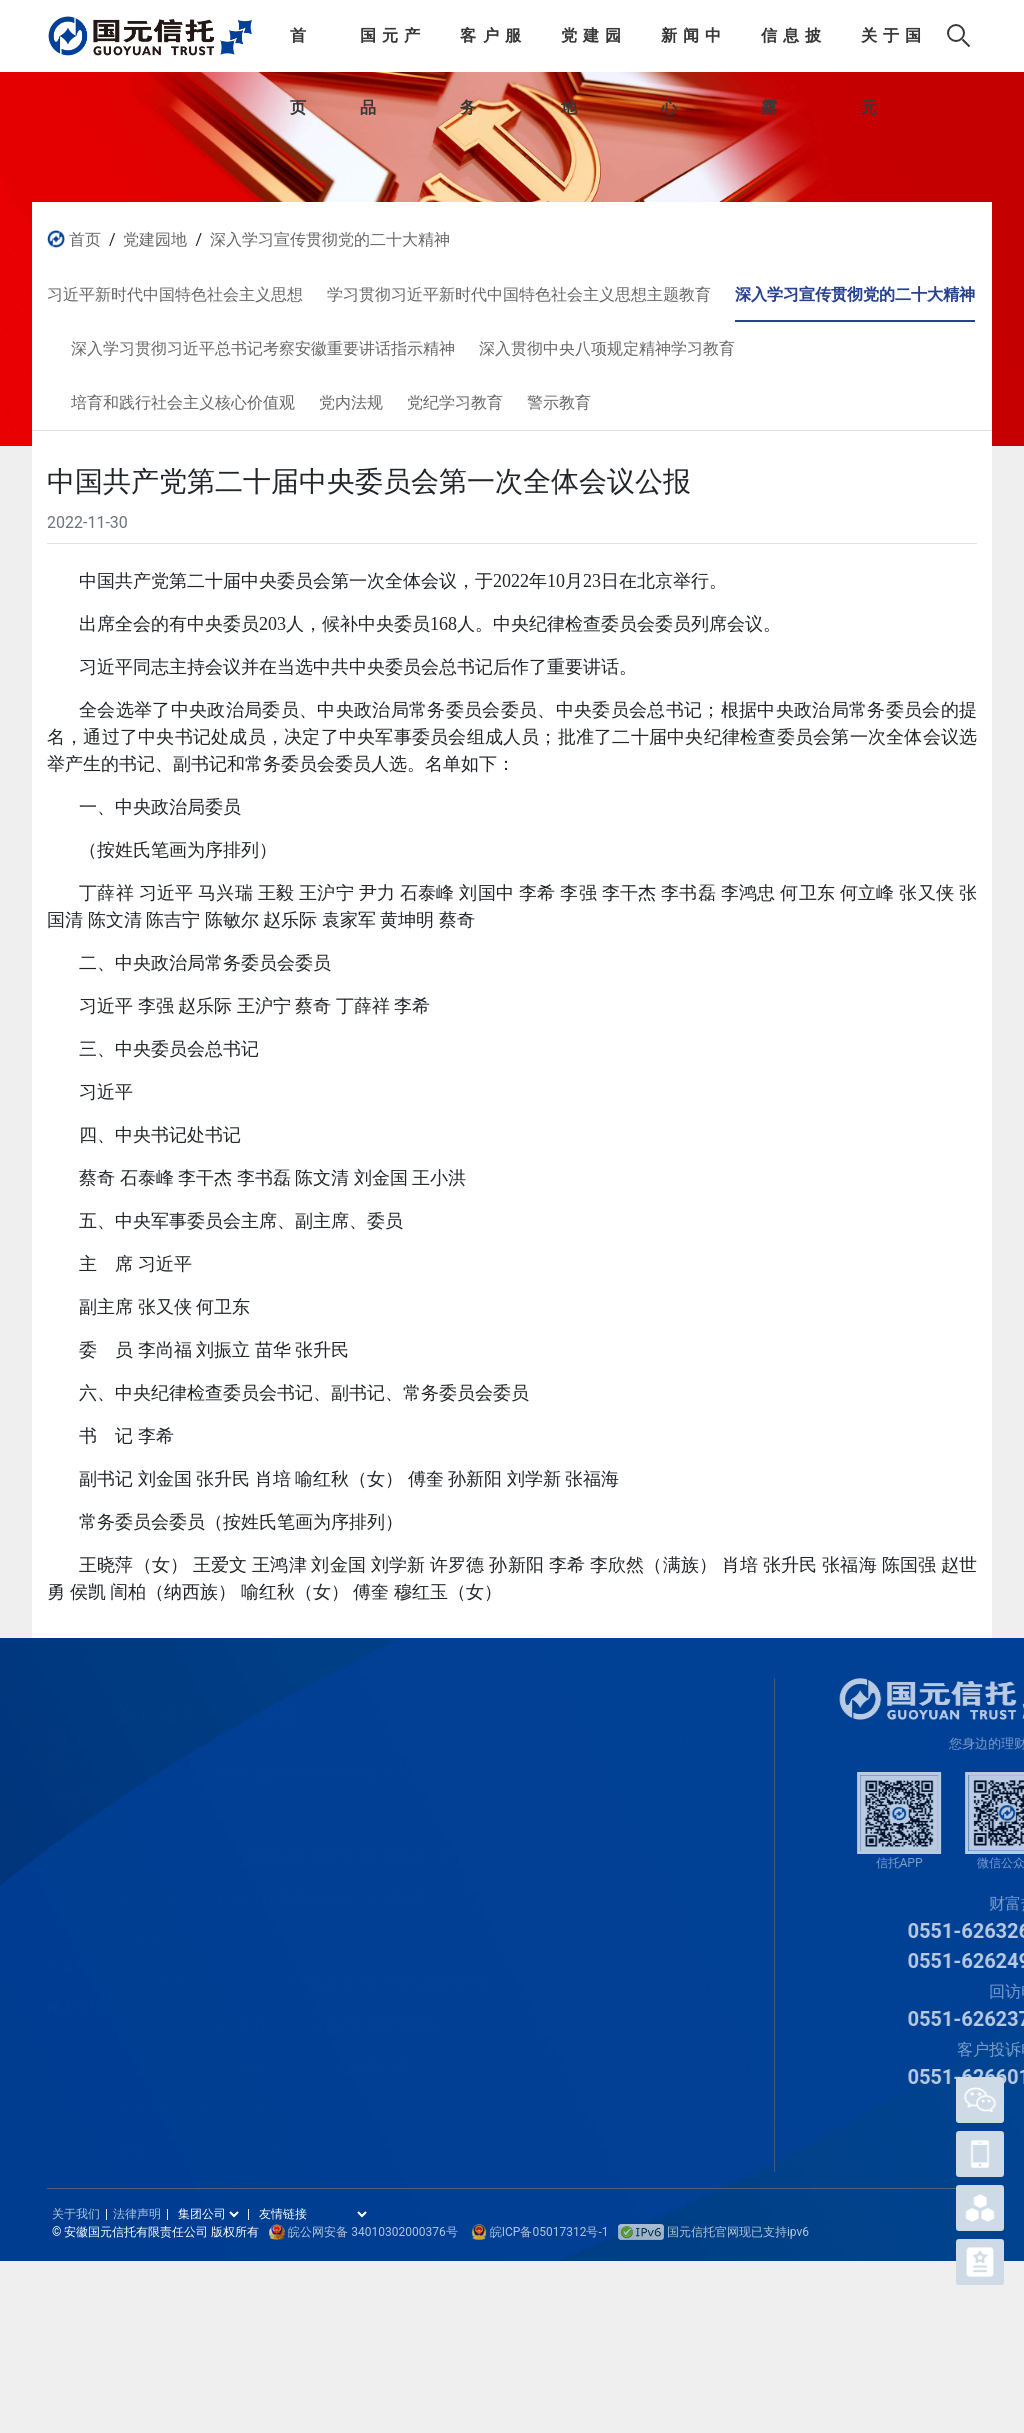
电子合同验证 (160, 2010)
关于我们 (658, 1950)
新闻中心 (691, 49)
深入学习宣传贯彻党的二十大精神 (330, 239)
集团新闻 (523, 1824)
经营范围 (658, 1866)
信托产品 (75, 1782)
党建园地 (591, 49)
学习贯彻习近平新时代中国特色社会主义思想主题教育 (354, 1847)
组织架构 (658, 1824)
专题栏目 (523, 1908)
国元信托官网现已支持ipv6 (713, 2232)
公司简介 (658, 1782)
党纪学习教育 (254, 2136)
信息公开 (591, 1908)
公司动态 (523, 1782)
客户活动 (146, 1884)
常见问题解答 (160, 1968)
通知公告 (523, 1866)
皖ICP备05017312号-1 (549, 2232)
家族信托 (75, 1824)
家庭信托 (75, 1866)
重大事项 (591, 1866)
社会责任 (591, 1824)
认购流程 (146, 1758)
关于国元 (891, 49)
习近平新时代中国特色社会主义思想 (324, 1758)
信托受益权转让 (165, 1847)
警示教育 (240, 2178)
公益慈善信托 (82, 1955)
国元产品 (390, 49)
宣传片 (651, 1908)
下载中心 (146, 1926)
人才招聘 (658, 1992)
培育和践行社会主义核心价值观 (310, 2052)
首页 (298, 49)
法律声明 (137, 2214)
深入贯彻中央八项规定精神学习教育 (324, 2010)
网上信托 (75, 1992)
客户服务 (490, 49)
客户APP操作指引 (165, 2099)
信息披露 (791, 49)
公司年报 (591, 1782)
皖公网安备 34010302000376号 (372, 2232)
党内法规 (240, 2094)
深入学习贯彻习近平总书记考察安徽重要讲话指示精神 (354, 1973)
